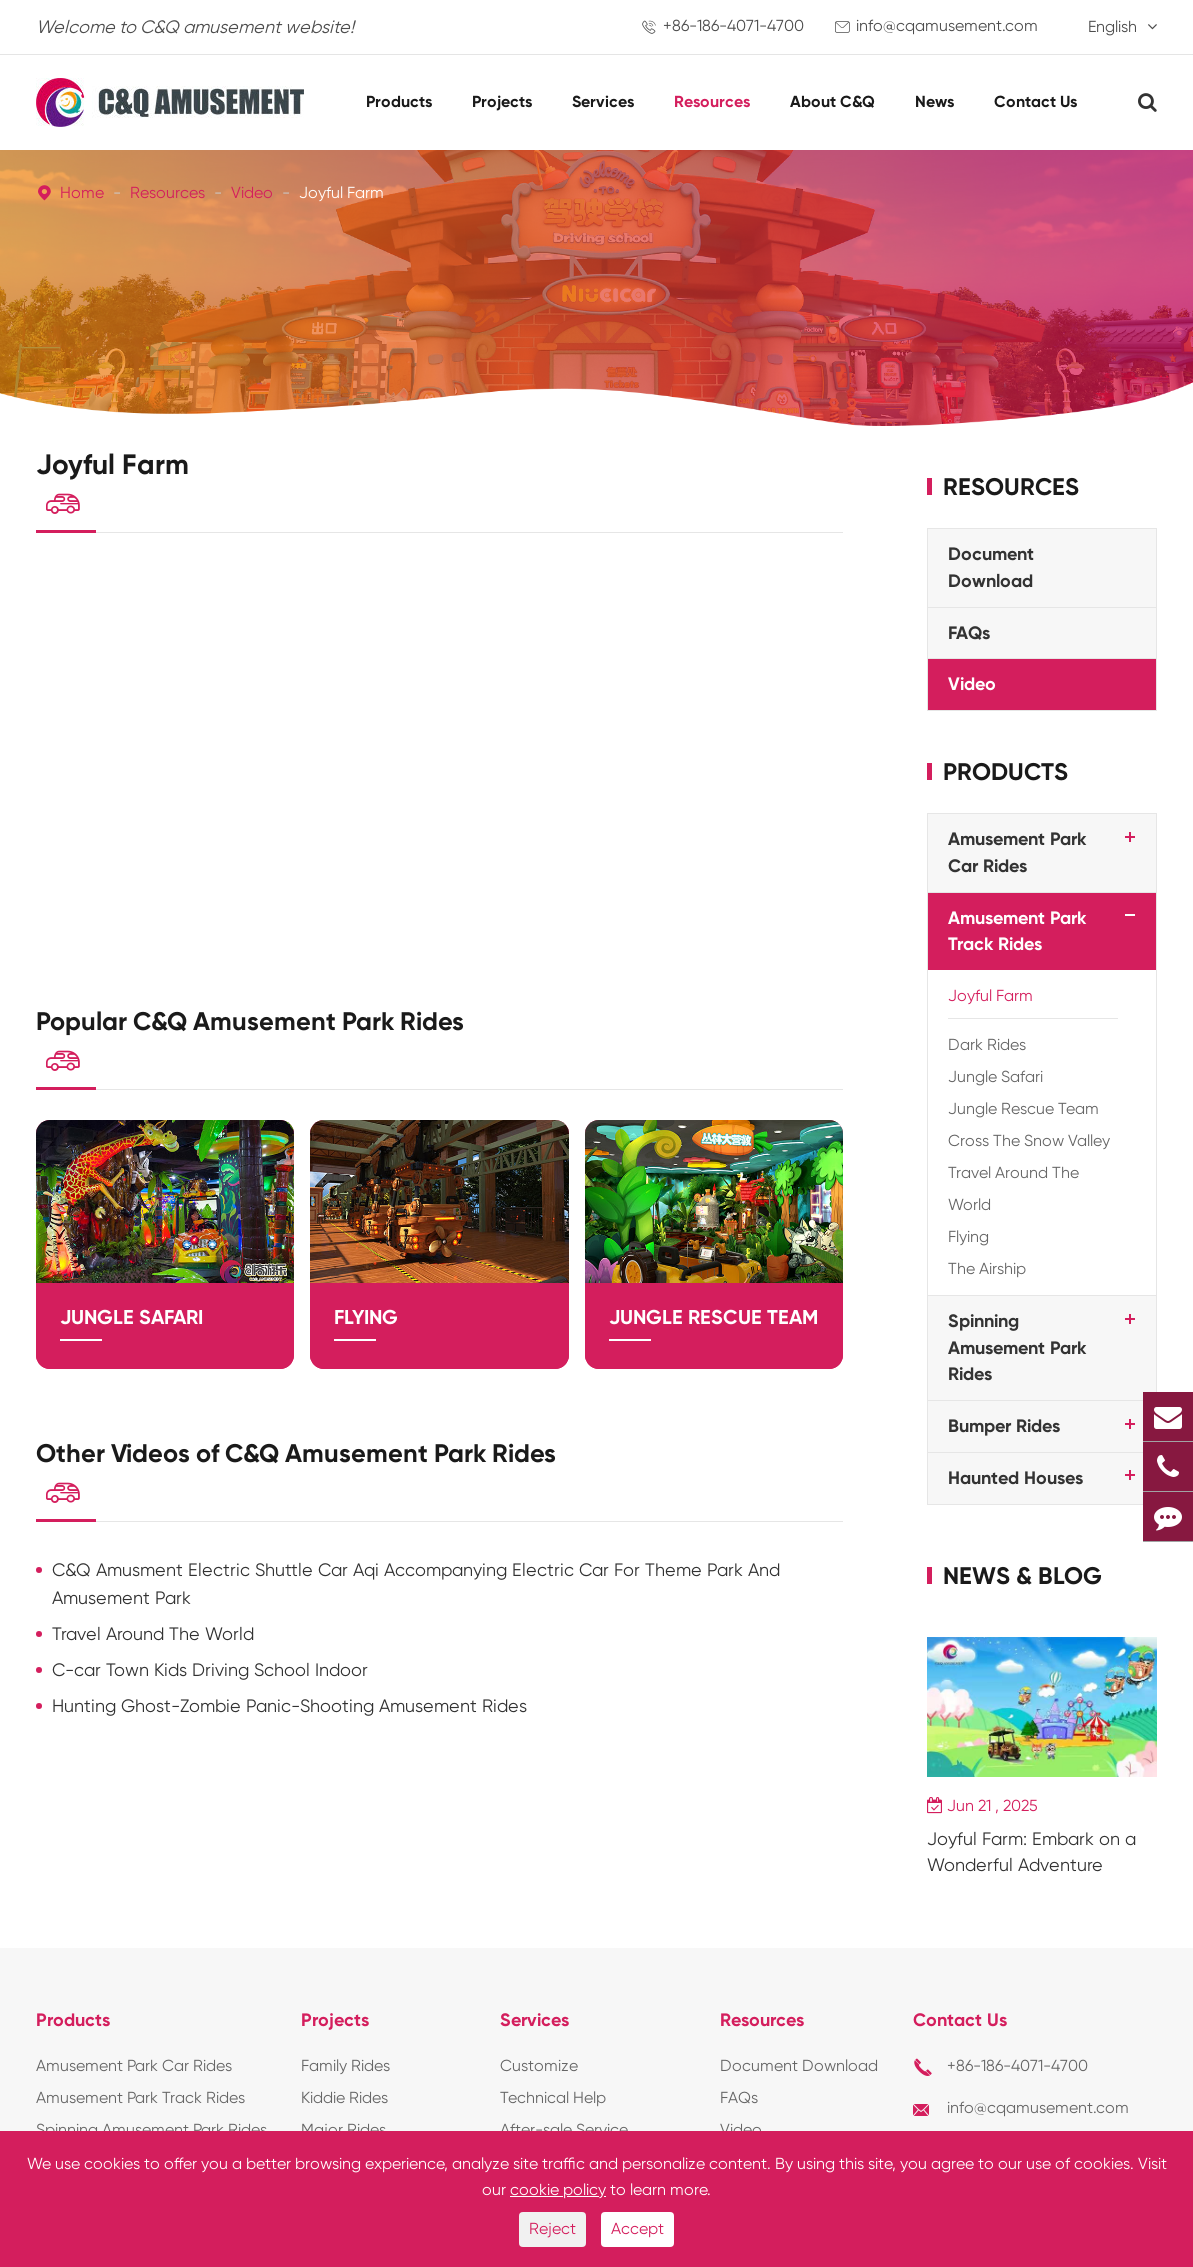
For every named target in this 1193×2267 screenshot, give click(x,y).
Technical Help (553, 2097)
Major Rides (343, 2129)
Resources (712, 101)
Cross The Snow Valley (1029, 1140)
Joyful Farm (341, 192)
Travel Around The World (153, 1659)
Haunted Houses (1015, 1478)
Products (399, 101)
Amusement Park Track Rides (140, 2097)
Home (82, 192)
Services (603, 101)
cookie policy (558, 2189)
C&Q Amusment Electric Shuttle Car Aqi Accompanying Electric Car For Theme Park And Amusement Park (416, 1609)
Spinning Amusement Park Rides (1017, 1347)
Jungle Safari (131, 1334)
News (934, 101)
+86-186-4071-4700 (733, 25)
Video (252, 192)
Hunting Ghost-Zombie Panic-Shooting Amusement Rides (289, 1731)
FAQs (969, 633)
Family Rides (345, 2065)
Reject (552, 2228)
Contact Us (1035, 101)
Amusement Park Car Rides (134, 2065)
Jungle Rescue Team (713, 1334)
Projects (502, 101)
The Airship (987, 1268)
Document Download (799, 2065)
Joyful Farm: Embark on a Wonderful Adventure (1031, 1851)
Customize (539, 2065)
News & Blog (1022, 1575)
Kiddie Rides (344, 2097)
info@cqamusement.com (947, 25)
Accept (637, 2228)
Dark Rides (987, 1044)
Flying (366, 1334)
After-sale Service (564, 2129)
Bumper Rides (1004, 1426)
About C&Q (832, 101)
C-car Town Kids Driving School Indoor (210, 1695)
